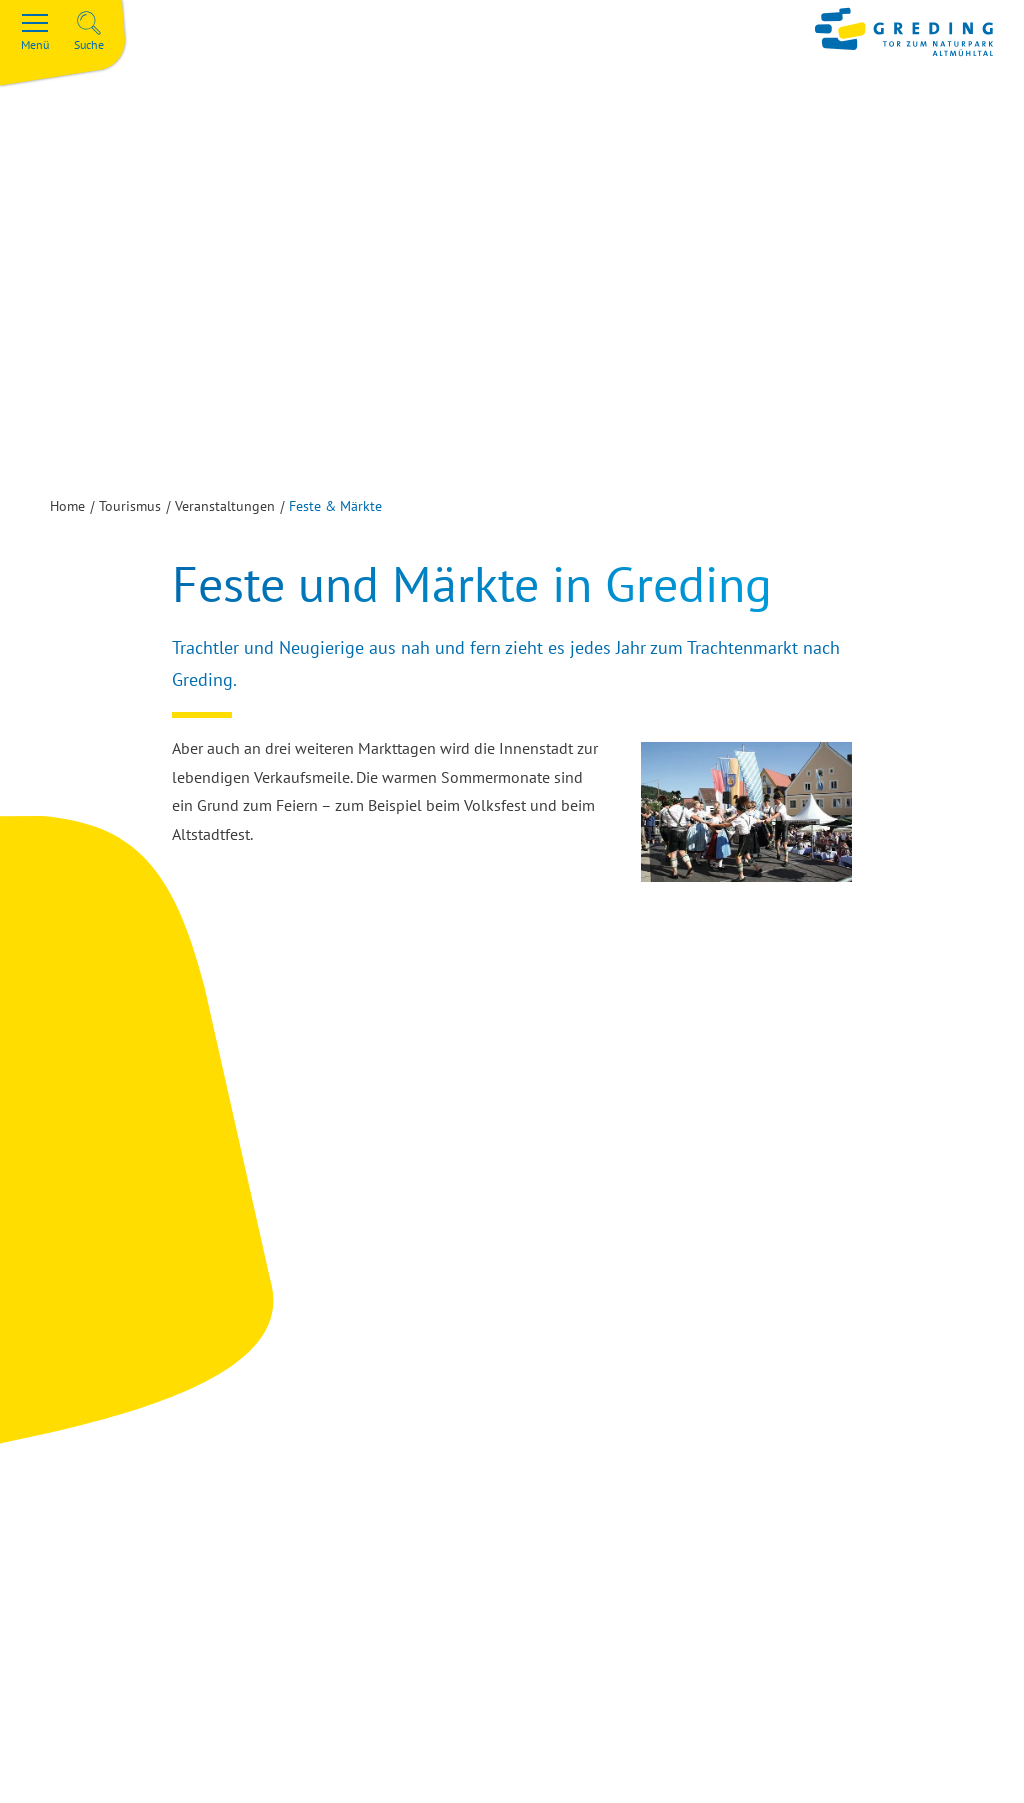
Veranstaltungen (225, 506)
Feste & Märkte (335, 506)
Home (67, 506)
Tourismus (130, 506)
